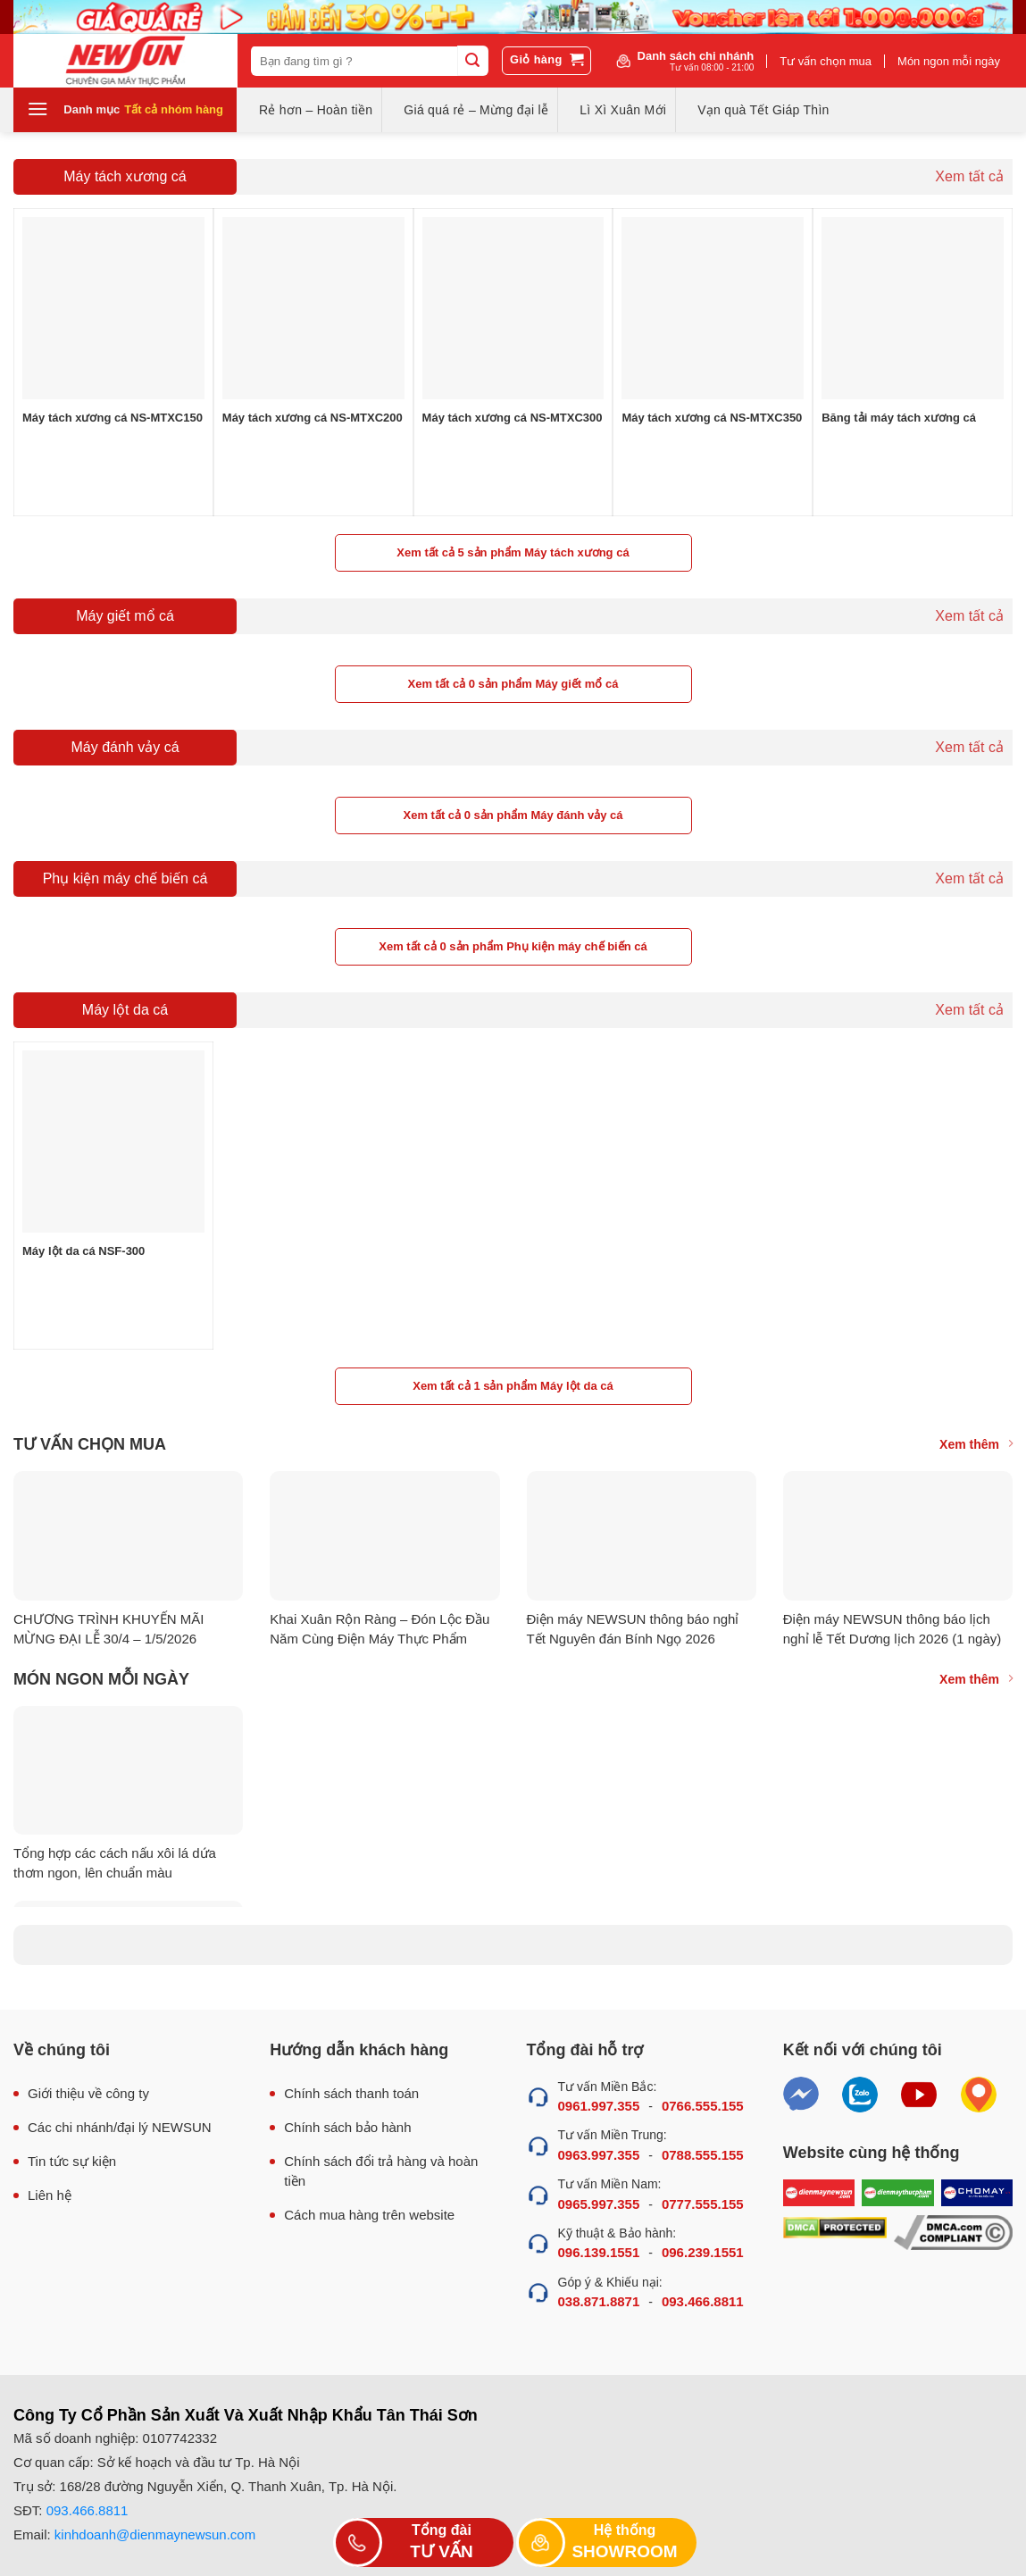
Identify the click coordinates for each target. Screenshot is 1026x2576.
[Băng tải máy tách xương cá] (913, 308)
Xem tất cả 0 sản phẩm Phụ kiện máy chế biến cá (512, 946)
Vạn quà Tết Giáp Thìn (763, 110)
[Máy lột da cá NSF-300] (113, 1141)
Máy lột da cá (125, 1009)
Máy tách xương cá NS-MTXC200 (312, 417)
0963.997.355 (599, 2154)
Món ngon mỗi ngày (948, 61)
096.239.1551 (703, 2252)
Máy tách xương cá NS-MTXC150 (112, 417)
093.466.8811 (703, 2301)
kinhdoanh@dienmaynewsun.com (154, 2534)
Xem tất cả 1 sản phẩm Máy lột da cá (513, 1386)
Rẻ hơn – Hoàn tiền (315, 110)
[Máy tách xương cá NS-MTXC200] (313, 308)
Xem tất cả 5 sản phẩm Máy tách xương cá (512, 552)
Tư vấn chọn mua (826, 61)
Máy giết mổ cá (125, 615)
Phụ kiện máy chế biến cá (125, 878)
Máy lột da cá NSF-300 (83, 1251)
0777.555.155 (703, 2204)
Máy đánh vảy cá (125, 747)
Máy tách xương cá (125, 176)
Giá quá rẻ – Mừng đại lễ (476, 110)
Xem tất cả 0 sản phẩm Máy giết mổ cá (513, 683)
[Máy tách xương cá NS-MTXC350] (712, 308)
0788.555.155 (703, 2154)
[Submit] (472, 61)
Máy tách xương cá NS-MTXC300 (512, 417)
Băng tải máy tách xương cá (899, 417)
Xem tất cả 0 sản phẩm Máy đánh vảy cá (513, 815)
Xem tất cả (969, 176)
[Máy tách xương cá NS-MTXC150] (113, 308)
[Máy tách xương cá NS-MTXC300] (513, 308)
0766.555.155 (703, 2105)
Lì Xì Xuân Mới (623, 110)
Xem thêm (976, 1443)
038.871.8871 (599, 2301)
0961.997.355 (599, 2105)
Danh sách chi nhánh (696, 60)
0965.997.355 (599, 2204)
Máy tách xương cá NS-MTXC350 (711, 417)
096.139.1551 (599, 2252)
